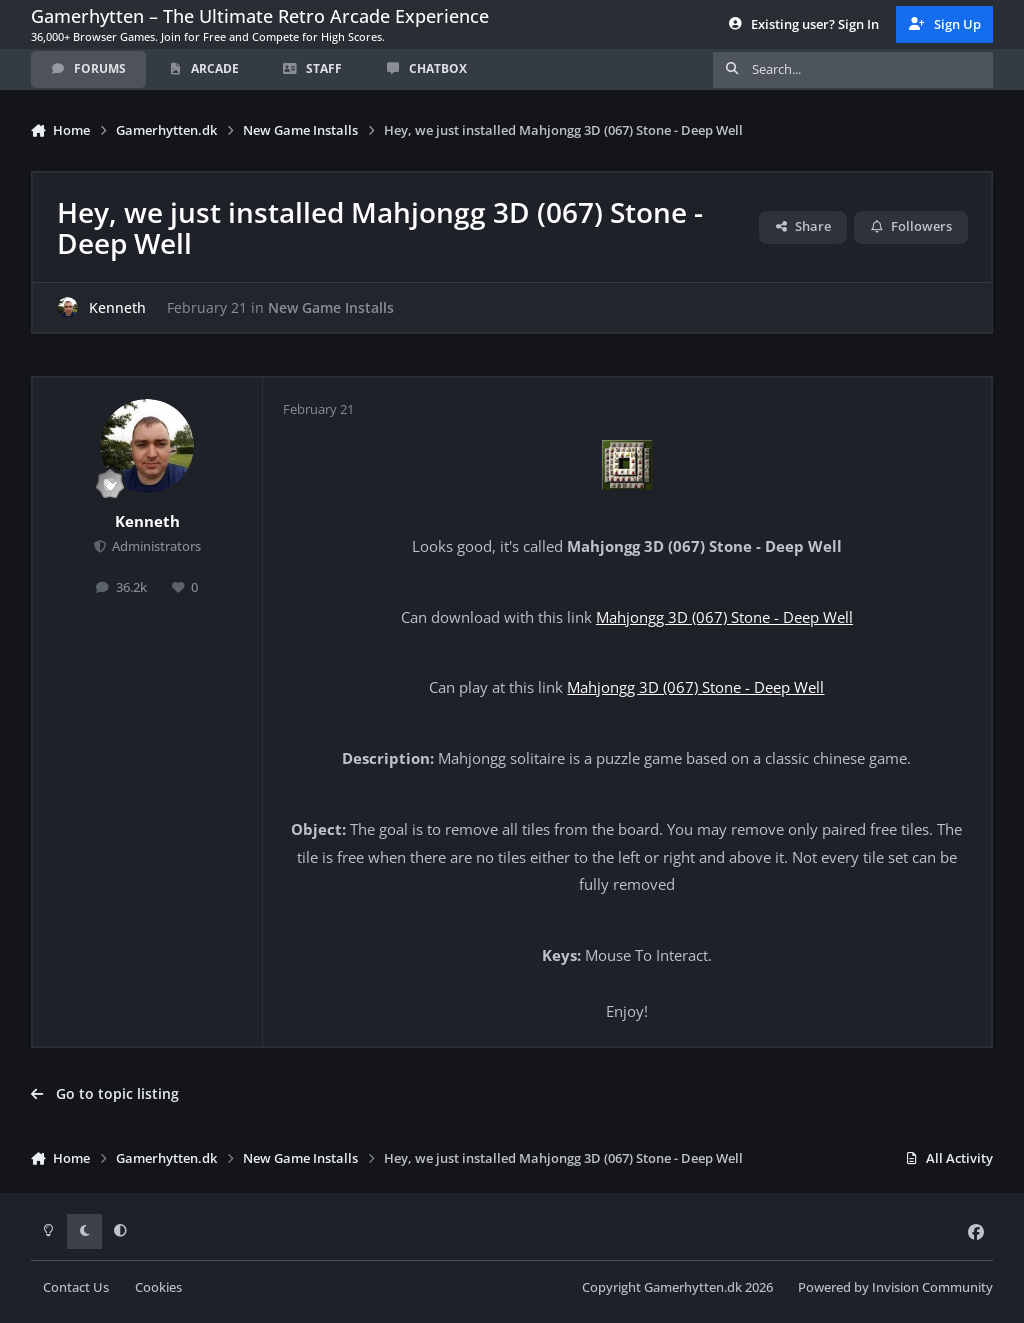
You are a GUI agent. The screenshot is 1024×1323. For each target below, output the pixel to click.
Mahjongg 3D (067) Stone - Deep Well (724, 617)
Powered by (895, 1287)
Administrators (155, 546)
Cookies (158, 1287)
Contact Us (76, 1287)
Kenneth (117, 307)
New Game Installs (331, 307)
